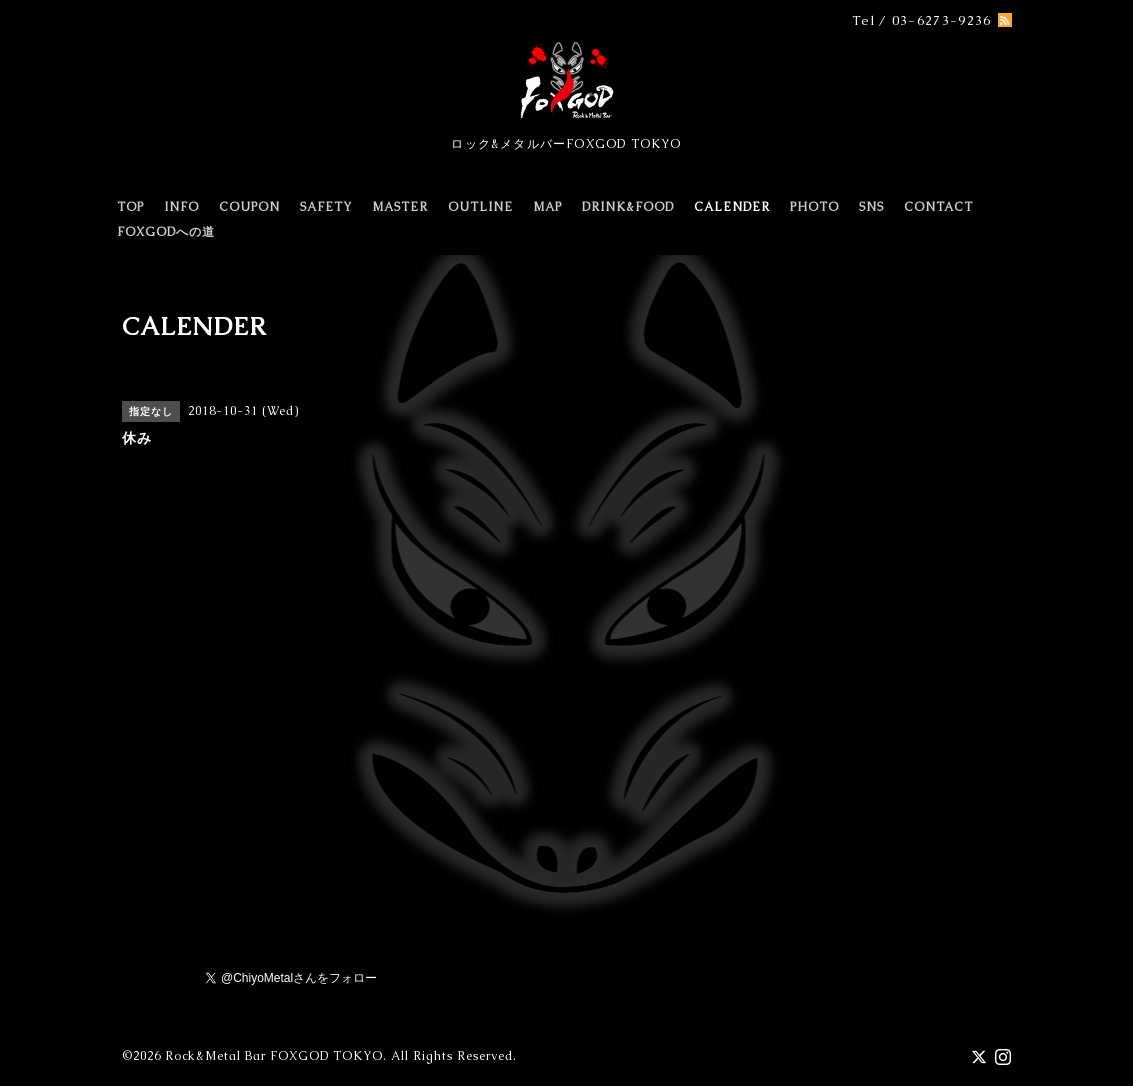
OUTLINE (480, 207)
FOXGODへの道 (166, 232)
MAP (547, 207)
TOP (130, 207)
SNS (871, 207)
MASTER (400, 207)
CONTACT (938, 207)
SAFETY (326, 207)
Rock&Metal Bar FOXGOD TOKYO (274, 1056)
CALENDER (732, 207)
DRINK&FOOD (628, 207)
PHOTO (814, 207)
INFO (181, 207)
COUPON (249, 207)
